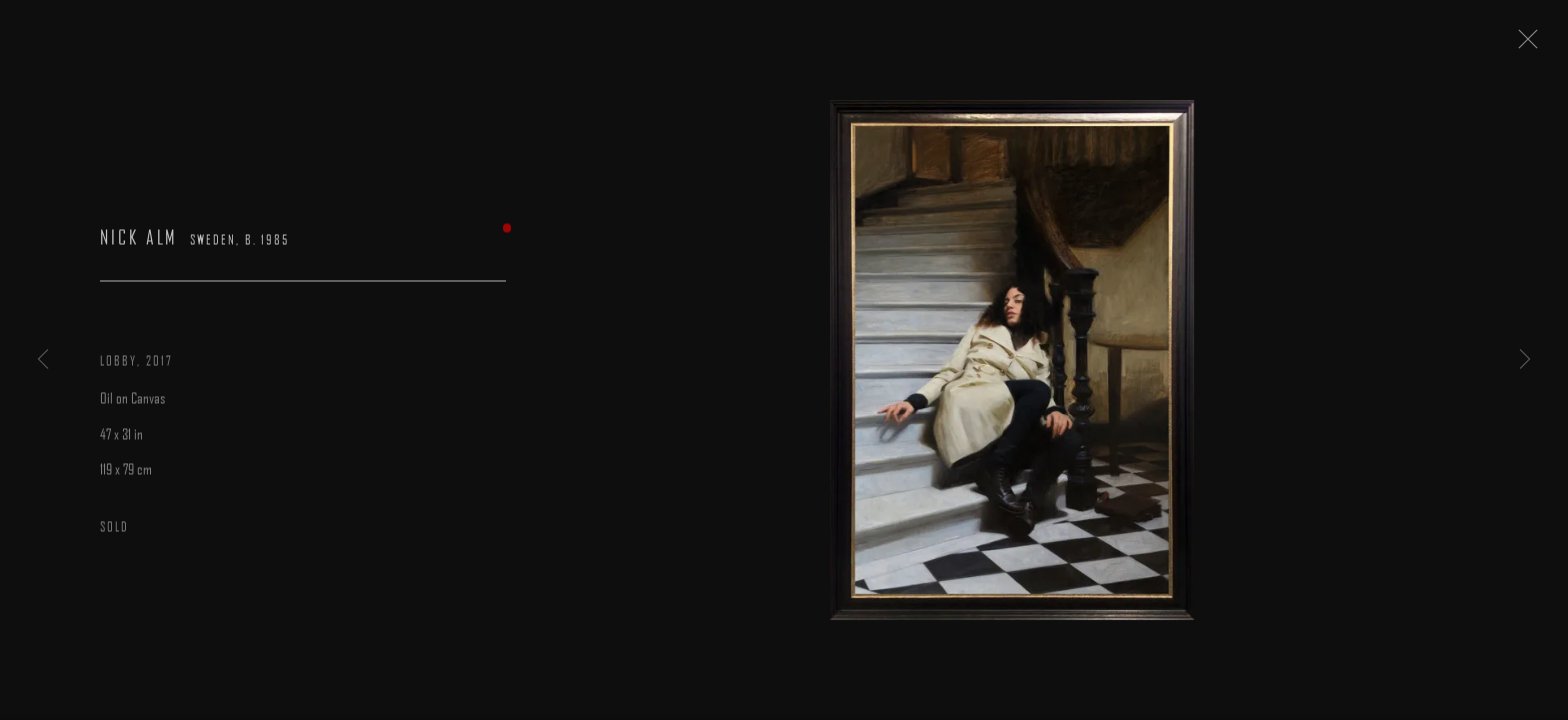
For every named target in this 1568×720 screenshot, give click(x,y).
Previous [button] (43, 360)
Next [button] (1525, 360)
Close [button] (1540, 45)
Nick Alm (139, 245)
